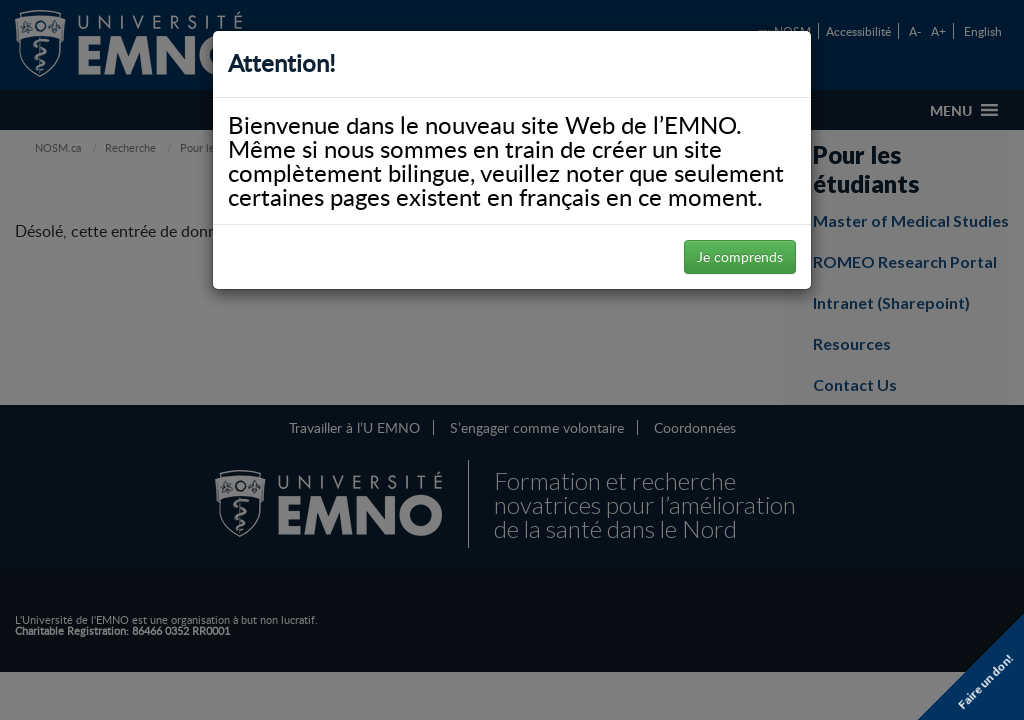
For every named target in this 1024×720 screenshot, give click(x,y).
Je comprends (740, 256)
